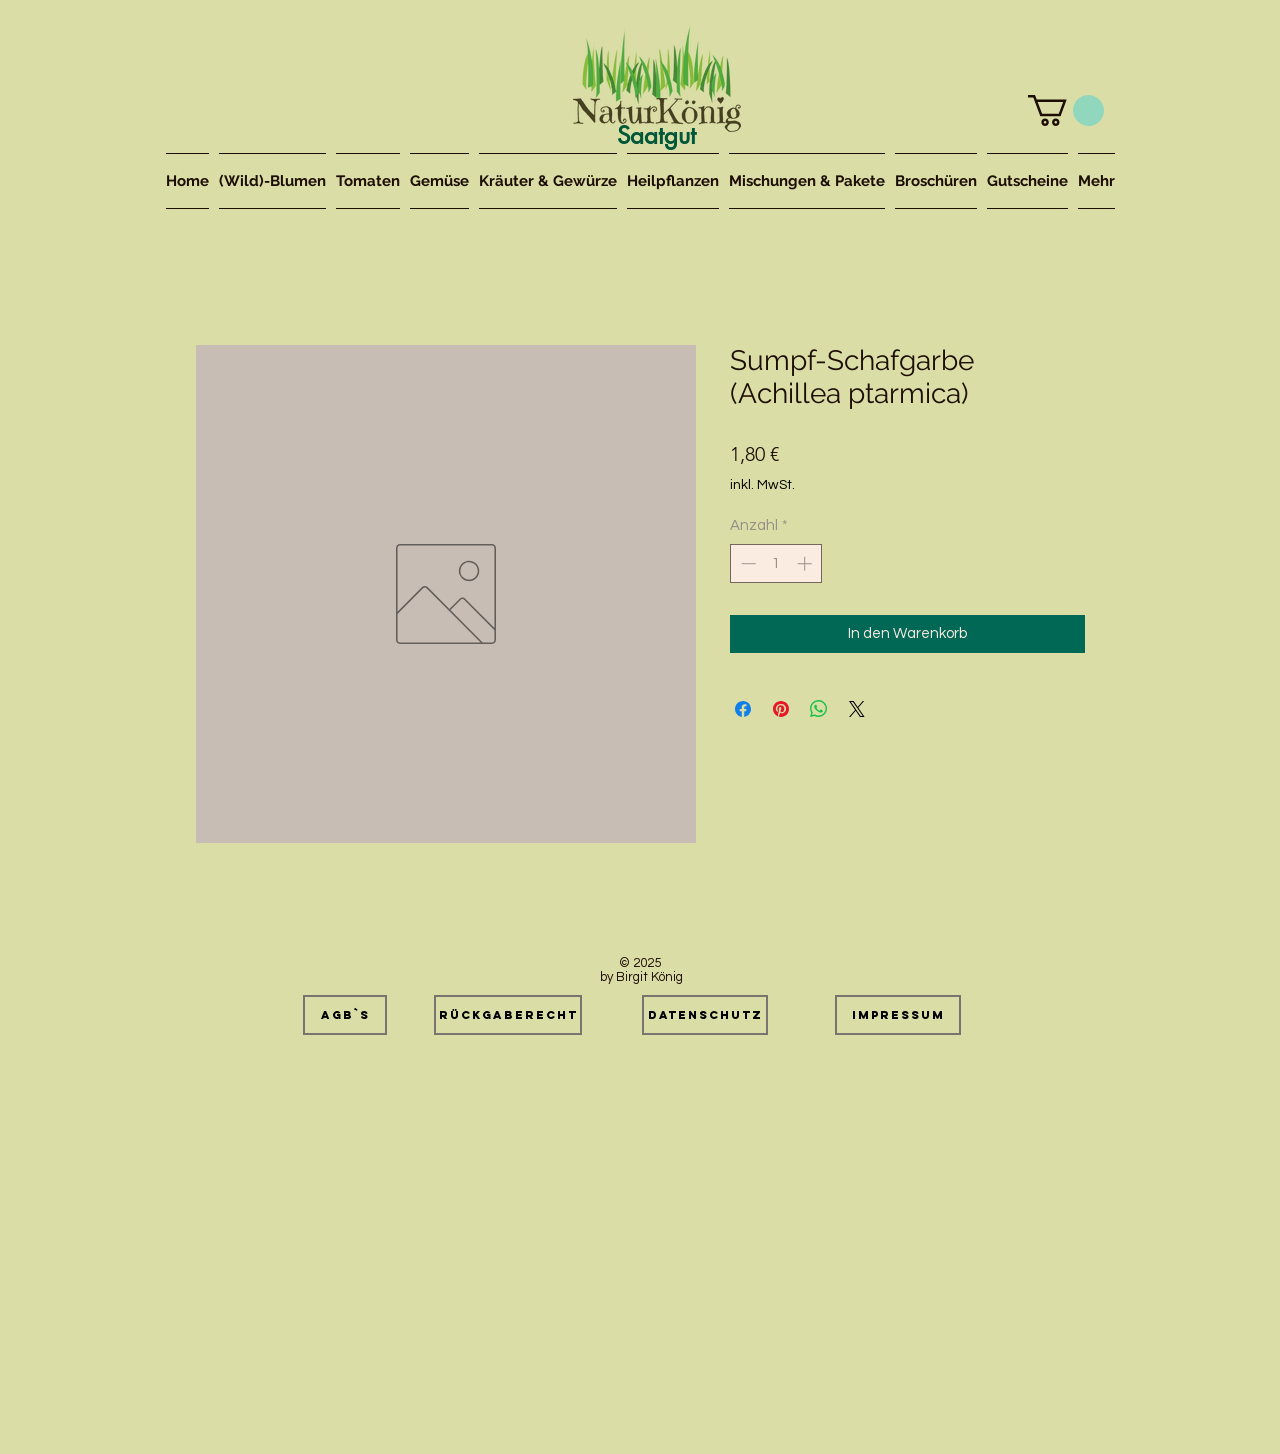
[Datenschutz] (705, 1015)
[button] (1066, 110)
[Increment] (806, 563)
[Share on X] (857, 709)
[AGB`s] (345, 1015)
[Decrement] (746, 563)
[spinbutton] (776, 563)
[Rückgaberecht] (508, 1015)
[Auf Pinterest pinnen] (781, 709)
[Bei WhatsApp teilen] (819, 709)
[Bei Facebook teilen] (743, 709)
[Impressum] (898, 1015)
